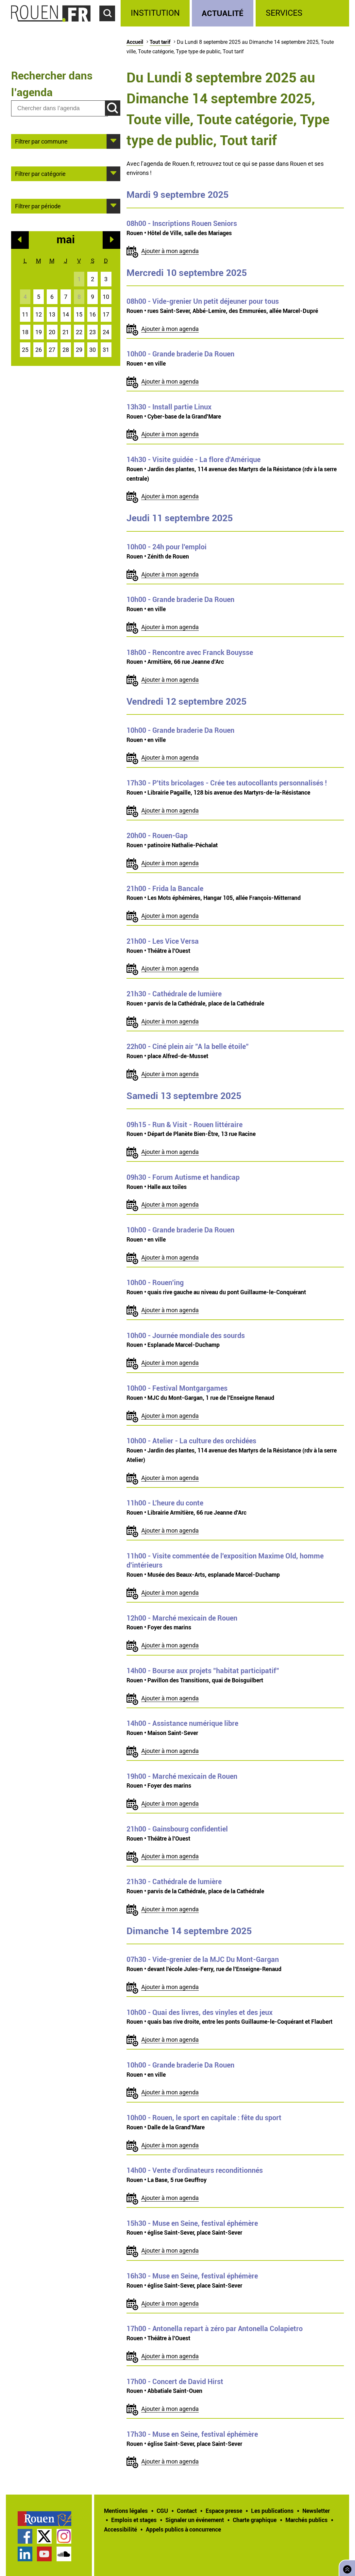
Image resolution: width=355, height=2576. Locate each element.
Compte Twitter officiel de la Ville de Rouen (44, 2536)
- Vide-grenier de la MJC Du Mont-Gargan (203, 1959)
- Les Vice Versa (163, 941)
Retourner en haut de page (346, 2567)
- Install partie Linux (169, 406)
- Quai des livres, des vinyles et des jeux (200, 2012)
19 (38, 332)
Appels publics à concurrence (183, 2529)
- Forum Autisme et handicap (183, 1177)
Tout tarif (160, 41)
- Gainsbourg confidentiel (177, 1828)
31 (106, 349)
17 (106, 314)
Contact (187, 2511)
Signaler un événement (194, 2520)
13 (52, 314)
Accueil (135, 41)
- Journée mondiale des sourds (186, 1335)
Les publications (272, 2511)
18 (25, 332)
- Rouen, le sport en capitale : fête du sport (204, 2117)
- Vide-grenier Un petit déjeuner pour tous (203, 301)
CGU (162, 2511)
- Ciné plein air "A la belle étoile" (188, 1046)
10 (106, 296)
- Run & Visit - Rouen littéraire (185, 1124)
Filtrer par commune (41, 141)
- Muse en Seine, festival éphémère (192, 2223)
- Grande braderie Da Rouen (180, 353)
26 (38, 349)
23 (92, 332)
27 (52, 349)
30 (92, 349)
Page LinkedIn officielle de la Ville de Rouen (25, 2554)
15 (79, 314)
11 (25, 314)
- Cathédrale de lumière (174, 993)
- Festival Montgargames (177, 1388)
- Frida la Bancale (165, 888)
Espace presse (224, 2511)
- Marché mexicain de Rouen (182, 1618)
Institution (155, 13)
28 (65, 349)
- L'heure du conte (165, 1502)
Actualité (223, 13)
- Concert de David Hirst (175, 2381)
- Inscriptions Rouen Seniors (182, 223)
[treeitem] (156, 13)
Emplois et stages (134, 2520)
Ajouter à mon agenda (170, 251)
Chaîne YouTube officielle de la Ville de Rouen (44, 2554)
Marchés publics (306, 2520)
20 (52, 332)
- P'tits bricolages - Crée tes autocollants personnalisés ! (227, 782)
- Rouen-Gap (157, 835)
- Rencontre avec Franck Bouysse (190, 652)
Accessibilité (120, 2529)
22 (79, 332)
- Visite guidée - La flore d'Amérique (194, 459)
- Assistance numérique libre (182, 1723)
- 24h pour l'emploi (167, 546)
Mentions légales (126, 2511)
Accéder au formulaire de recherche (110, 25)
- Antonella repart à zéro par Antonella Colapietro (215, 2328)
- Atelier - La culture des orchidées (191, 1440)
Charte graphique (255, 2520)
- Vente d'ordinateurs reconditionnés (195, 2170)
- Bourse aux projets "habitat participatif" (203, 1670)
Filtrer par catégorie (40, 173)
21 (65, 332)
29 (79, 349)
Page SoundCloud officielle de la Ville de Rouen (64, 2554)
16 (92, 314)
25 (25, 349)
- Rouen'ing (155, 1282)
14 (65, 314)
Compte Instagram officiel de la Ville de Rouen (64, 2536)
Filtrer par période (38, 206)
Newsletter (316, 2511)
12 (38, 314)
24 (106, 332)
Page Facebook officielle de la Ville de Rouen (25, 2536)
